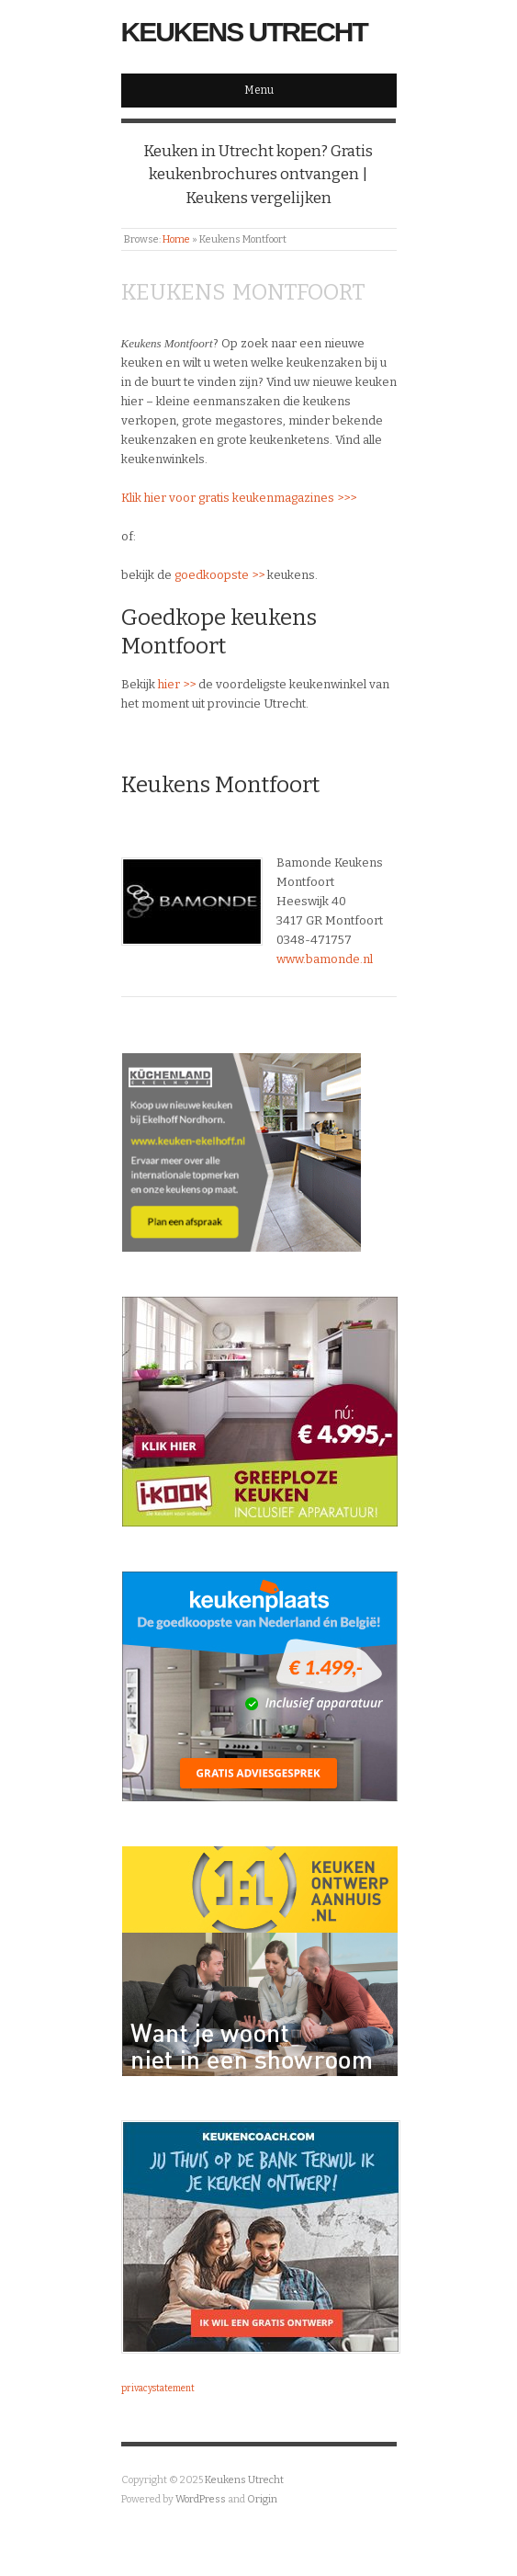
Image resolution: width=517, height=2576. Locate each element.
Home (176, 239)
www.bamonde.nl (324, 959)
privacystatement (158, 2388)
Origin (262, 2499)
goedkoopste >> (219, 575)
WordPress (200, 2499)
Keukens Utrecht (244, 32)
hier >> (177, 684)
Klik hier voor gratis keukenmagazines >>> (238, 498)
